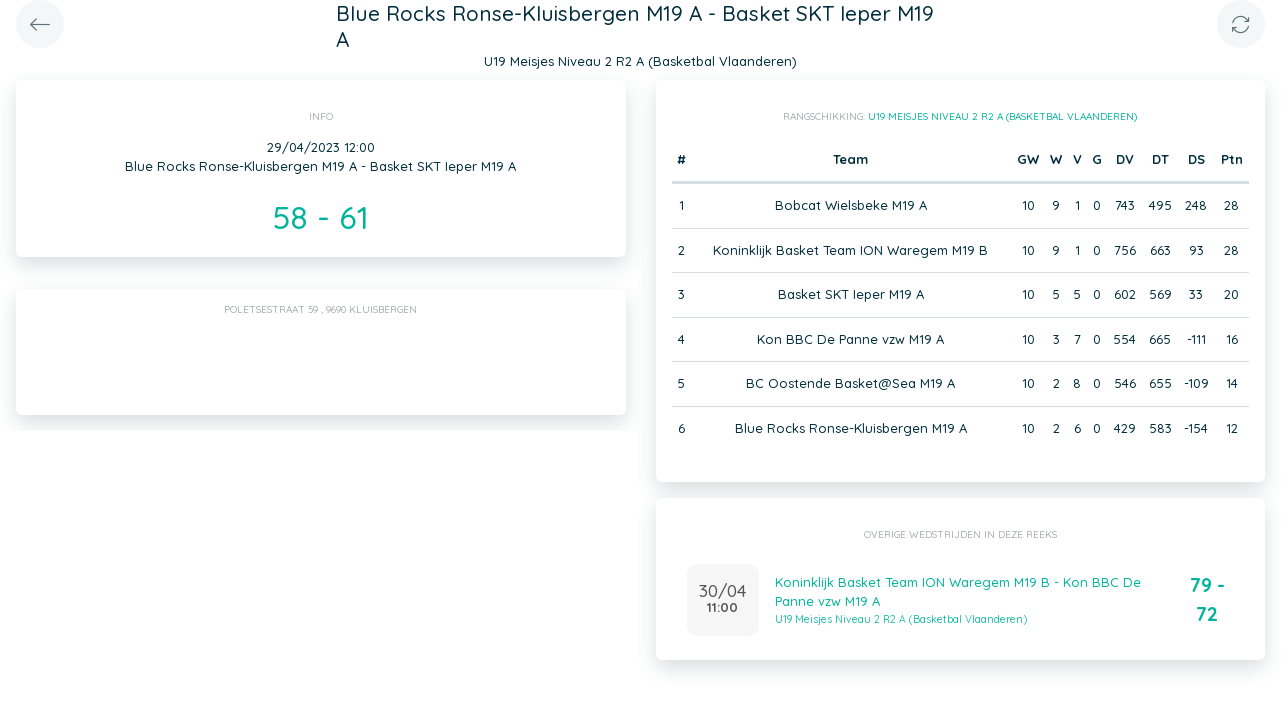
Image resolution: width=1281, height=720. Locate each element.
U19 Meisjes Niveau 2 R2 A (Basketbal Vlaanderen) (1002, 116)
